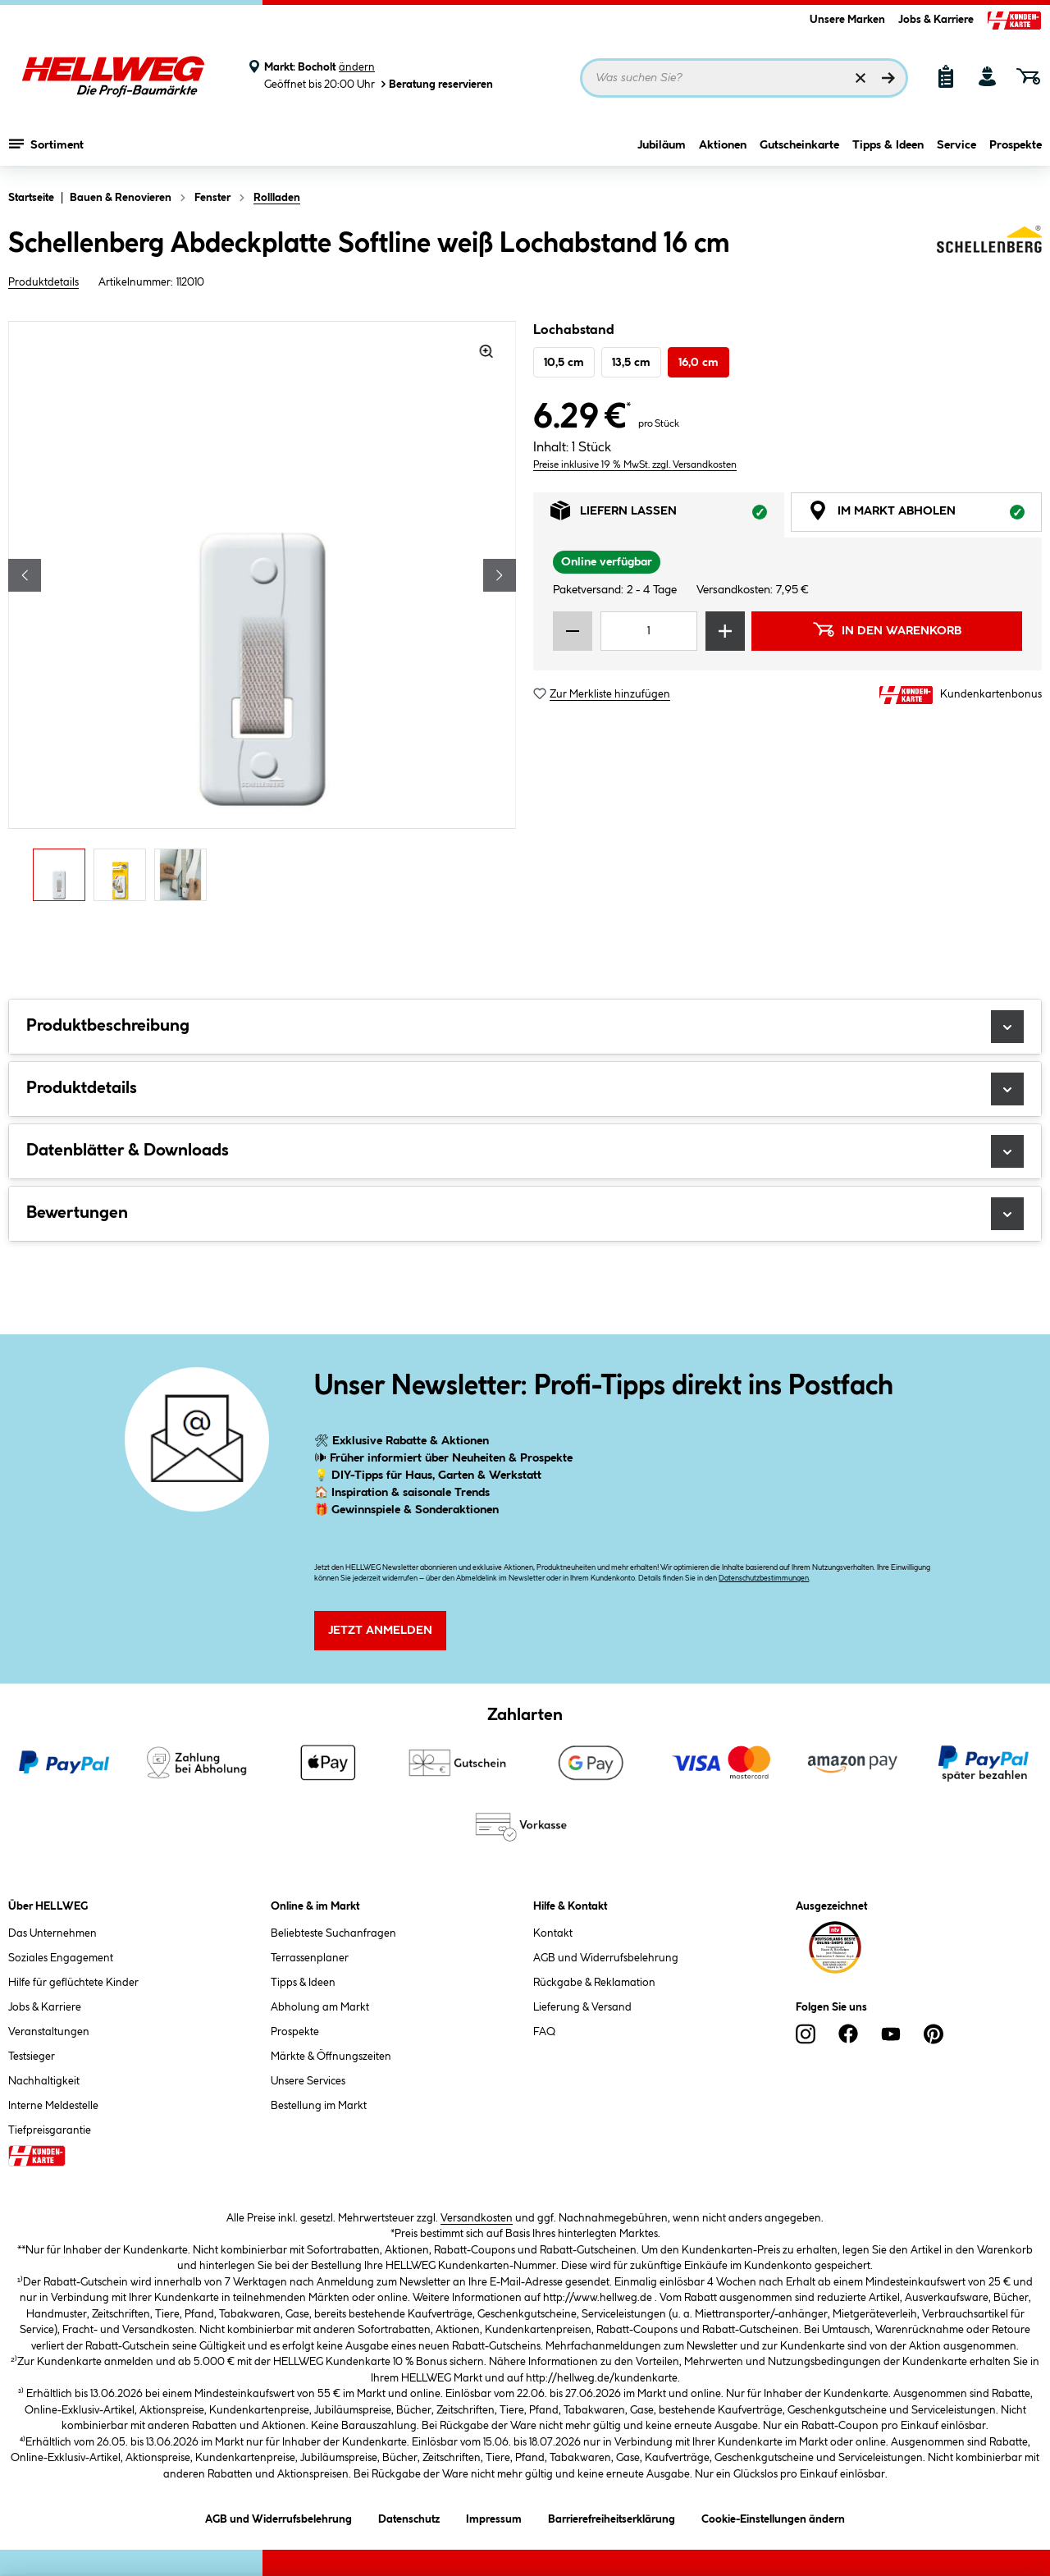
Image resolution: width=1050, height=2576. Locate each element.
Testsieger (31, 2056)
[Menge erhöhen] (725, 631)
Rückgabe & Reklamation (594, 1983)
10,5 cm (564, 362)
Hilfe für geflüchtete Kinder (73, 1983)
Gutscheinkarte (799, 145)
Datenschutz (409, 2516)
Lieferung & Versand (582, 2007)
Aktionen (722, 145)
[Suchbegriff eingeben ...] (744, 78)
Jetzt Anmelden (380, 1630)
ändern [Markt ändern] (357, 67)
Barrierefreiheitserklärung (611, 2516)
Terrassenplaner (310, 1958)
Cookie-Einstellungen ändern (773, 2516)
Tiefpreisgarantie (49, 2130)
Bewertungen (525, 1213)
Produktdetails (43, 282)
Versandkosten (477, 2218)
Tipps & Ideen (888, 145)
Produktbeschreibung (525, 1026)
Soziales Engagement (60, 1958)
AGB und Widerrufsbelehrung (605, 1958)
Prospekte (1015, 145)
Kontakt (553, 1933)
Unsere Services (308, 2081)
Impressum (494, 2516)
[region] (262, 615)
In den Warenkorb (886, 629)
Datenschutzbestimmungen (764, 1578)
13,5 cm (631, 362)
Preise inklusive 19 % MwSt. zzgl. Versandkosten (635, 464)
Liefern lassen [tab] (667, 515)
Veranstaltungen (48, 2032)
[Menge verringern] (572, 631)
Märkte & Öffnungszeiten (331, 2056)
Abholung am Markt (320, 2007)
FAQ (544, 2032)
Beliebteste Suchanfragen (333, 1933)
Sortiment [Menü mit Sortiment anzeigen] (46, 143)
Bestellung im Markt (319, 2106)
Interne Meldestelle (53, 2106)
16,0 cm (698, 362)
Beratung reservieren (435, 84)
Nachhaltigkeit (44, 2081)
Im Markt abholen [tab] (925, 515)
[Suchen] (888, 78)
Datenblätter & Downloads (525, 1151)
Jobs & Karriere (936, 20)
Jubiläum (661, 145)
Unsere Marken (847, 20)
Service (956, 145)
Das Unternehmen (52, 1933)
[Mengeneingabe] (648, 631)
